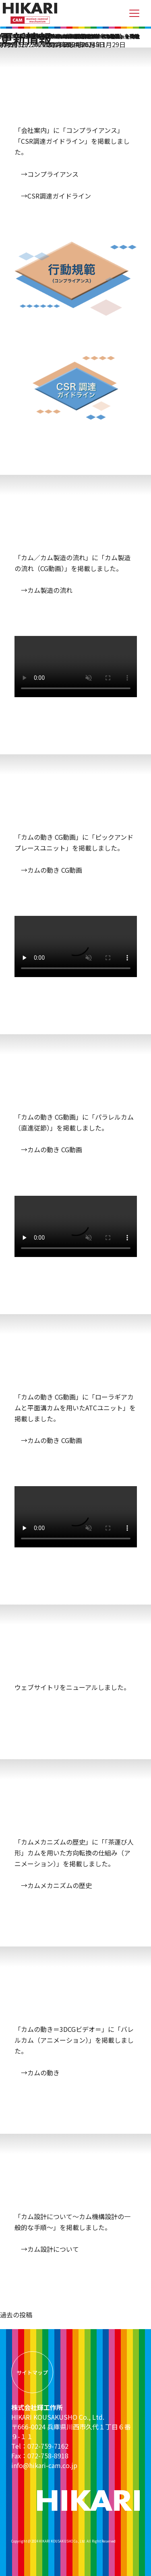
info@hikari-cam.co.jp (44, 2465)
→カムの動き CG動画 (48, 870)
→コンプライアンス (46, 174)
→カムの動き (37, 2072)
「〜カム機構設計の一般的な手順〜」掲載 (93, 35)
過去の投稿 (16, 2314)
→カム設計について (46, 2249)
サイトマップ (32, 2372)
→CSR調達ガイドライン (52, 196)
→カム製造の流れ (43, 590)
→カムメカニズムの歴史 (53, 1885)
